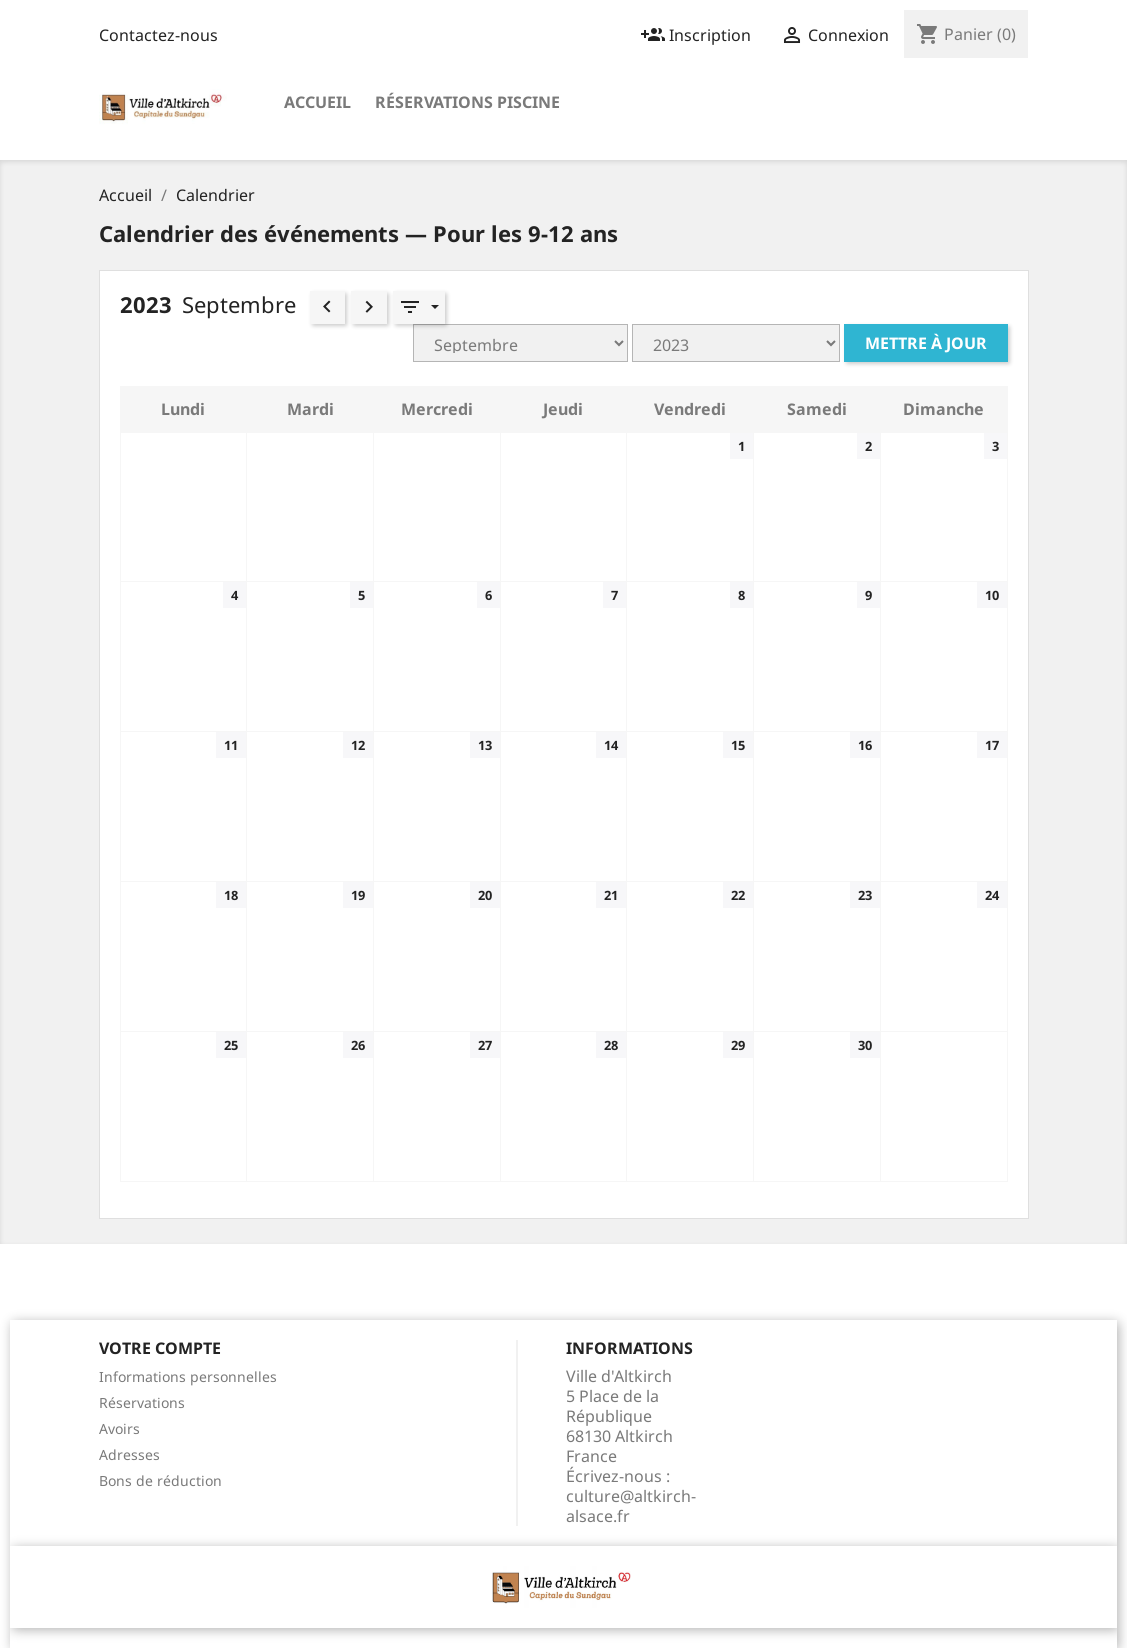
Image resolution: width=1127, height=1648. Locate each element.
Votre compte (160, 1348)
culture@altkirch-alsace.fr (631, 1506)
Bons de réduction (160, 1480)
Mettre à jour (926, 343)
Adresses (129, 1454)
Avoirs (119, 1428)
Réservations (142, 1402)
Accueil (317, 102)
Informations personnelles (188, 1376)
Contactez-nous (158, 35)
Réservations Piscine (467, 102)
